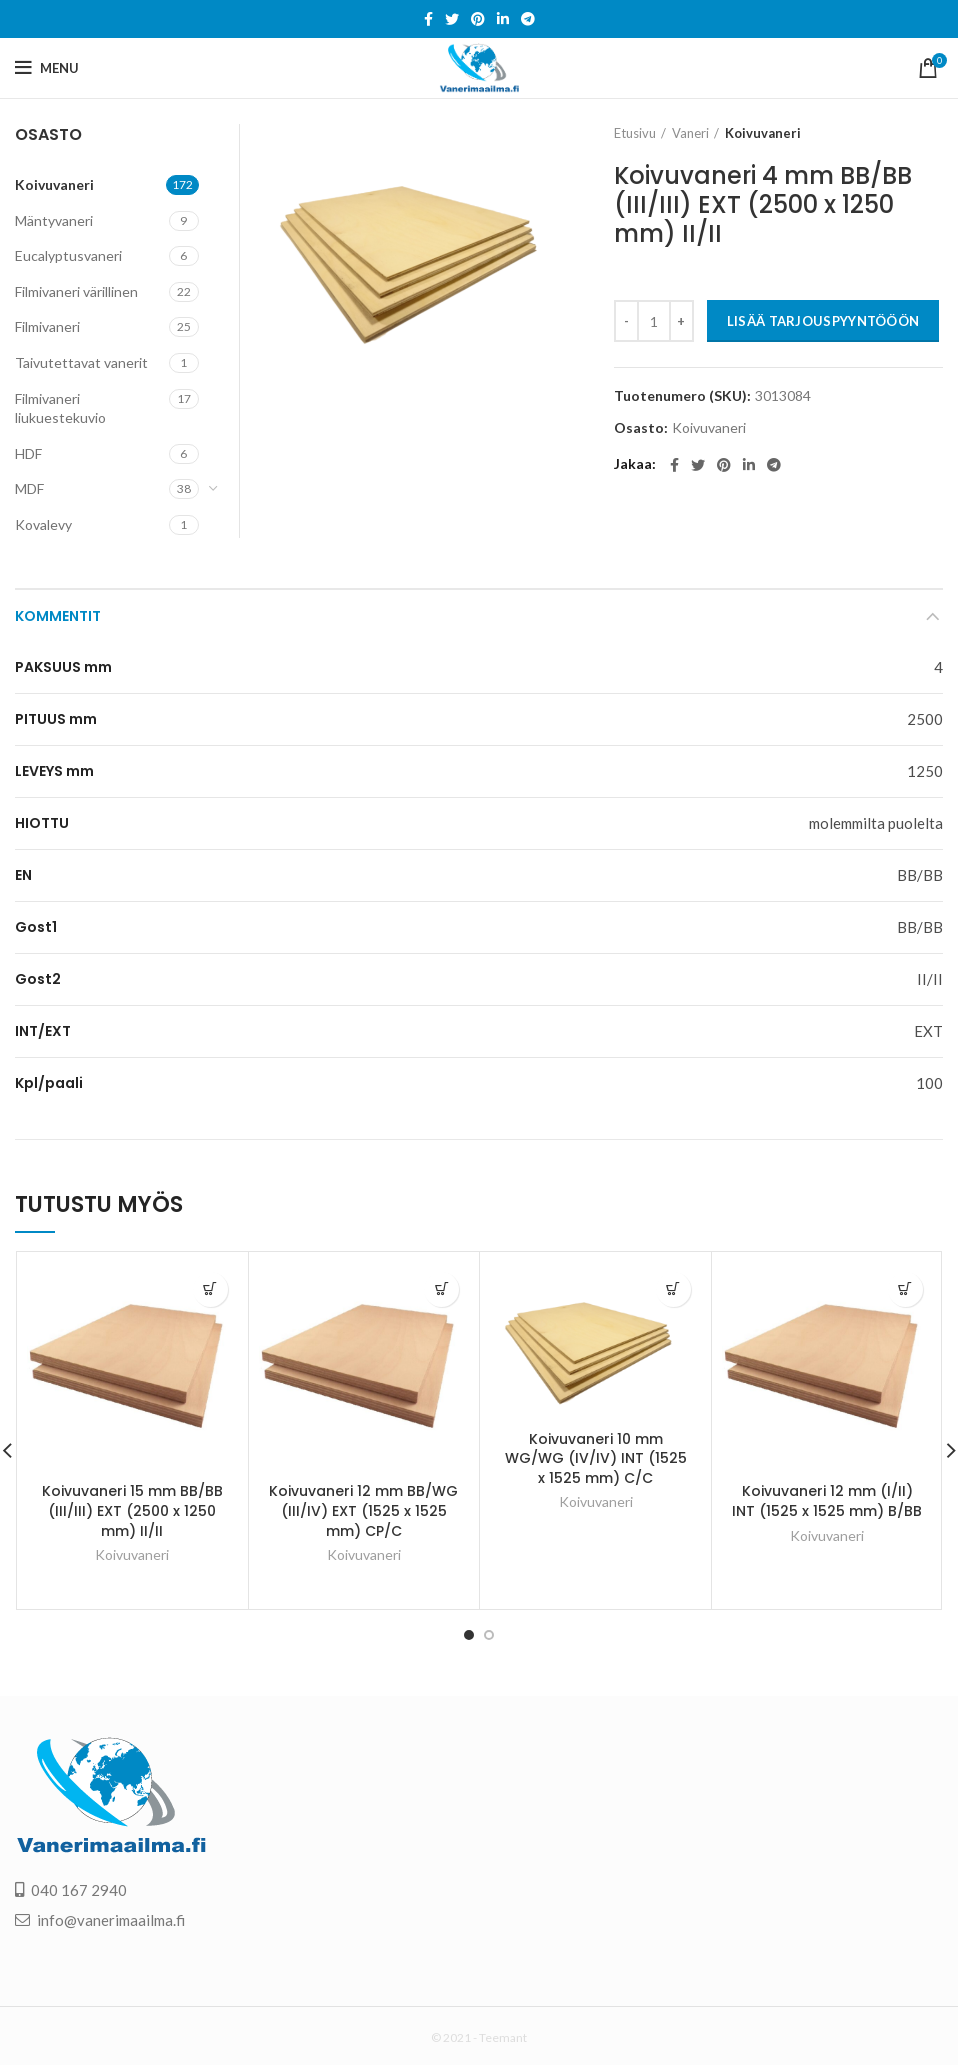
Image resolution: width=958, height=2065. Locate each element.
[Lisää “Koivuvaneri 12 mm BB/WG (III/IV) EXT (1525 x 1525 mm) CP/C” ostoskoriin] (441, 1289)
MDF (29, 488)
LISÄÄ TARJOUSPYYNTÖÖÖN (823, 321)
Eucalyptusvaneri (68, 255)
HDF (28, 453)
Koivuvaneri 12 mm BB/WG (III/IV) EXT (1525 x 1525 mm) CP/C (363, 1510)
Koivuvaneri (763, 133)
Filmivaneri (47, 326)
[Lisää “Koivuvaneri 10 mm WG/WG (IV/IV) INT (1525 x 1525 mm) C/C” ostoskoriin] (673, 1289)
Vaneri (690, 133)
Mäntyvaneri (54, 220)
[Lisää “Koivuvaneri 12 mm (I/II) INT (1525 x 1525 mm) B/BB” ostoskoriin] (905, 1289)
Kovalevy (43, 524)
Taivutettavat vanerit (81, 362)
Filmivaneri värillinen (76, 291)
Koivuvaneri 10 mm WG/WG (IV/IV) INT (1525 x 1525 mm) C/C (596, 1458)
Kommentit (58, 616)
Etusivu (635, 133)
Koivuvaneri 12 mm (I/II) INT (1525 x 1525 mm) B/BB (827, 1501)
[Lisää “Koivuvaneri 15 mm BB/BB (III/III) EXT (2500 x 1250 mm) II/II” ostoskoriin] (210, 1289)
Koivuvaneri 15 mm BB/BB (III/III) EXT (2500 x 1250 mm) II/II (132, 1510)
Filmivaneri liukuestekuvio (60, 408)
